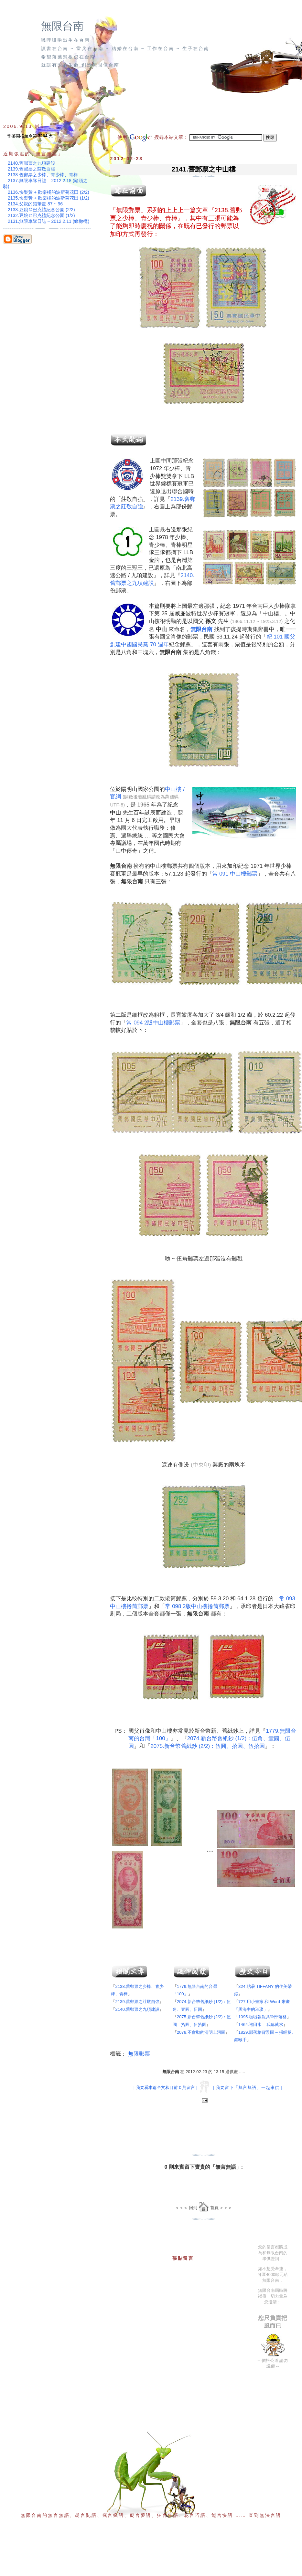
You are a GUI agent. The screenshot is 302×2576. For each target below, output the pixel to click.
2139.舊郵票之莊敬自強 (137, 2001)
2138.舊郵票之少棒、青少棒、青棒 (43, 174)
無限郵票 (139, 2054)
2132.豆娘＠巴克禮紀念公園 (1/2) (41, 215)
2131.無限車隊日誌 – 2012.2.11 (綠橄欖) (48, 221)
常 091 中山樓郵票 (235, 874)
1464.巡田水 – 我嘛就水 (260, 2024)
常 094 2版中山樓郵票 (153, 1023)
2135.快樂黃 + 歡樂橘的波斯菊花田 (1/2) (48, 198)
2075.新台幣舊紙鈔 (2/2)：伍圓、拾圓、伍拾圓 (207, 1746)
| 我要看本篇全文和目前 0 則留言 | (165, 2087)
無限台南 (62, 26)
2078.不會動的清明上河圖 (201, 2032)
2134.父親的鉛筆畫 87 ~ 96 (35, 203)
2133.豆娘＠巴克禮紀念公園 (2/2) (41, 209)
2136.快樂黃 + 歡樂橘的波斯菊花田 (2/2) (48, 192)
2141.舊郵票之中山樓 (203, 169)
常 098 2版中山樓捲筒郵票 (197, 1606)
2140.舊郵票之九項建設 (137, 2009)
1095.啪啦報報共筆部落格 (262, 2016)
